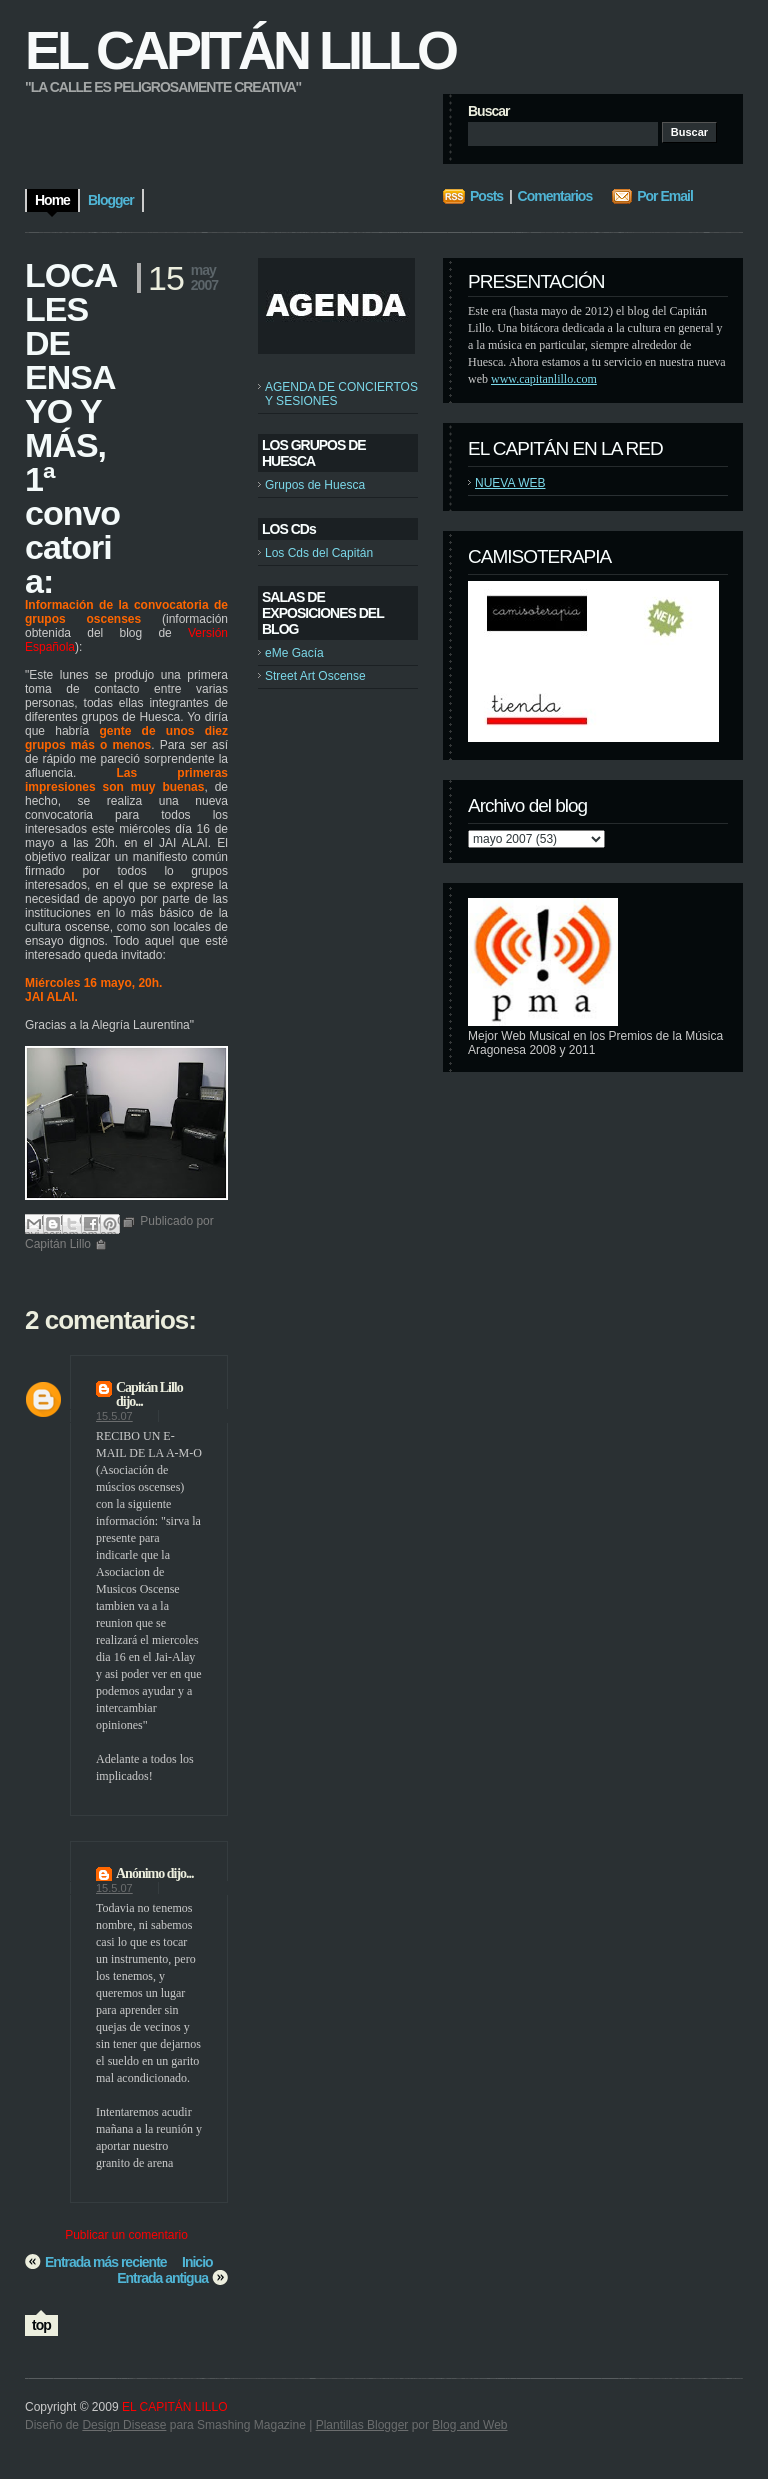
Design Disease (124, 2425)
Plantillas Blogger (362, 2425)
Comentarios (555, 196)
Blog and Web (469, 2425)
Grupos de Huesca (315, 485)
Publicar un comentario (126, 2235)
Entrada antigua (162, 2278)
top (41, 2325)
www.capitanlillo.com (544, 379)
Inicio (197, 2262)
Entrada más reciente (106, 2262)
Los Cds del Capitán (319, 553)
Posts (486, 196)
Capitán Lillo (149, 1387)
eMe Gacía (294, 653)
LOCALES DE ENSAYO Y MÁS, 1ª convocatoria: (72, 428)
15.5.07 (114, 1416)
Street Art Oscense (315, 676)
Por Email (665, 196)
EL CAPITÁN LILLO (240, 50)
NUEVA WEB (510, 483)
